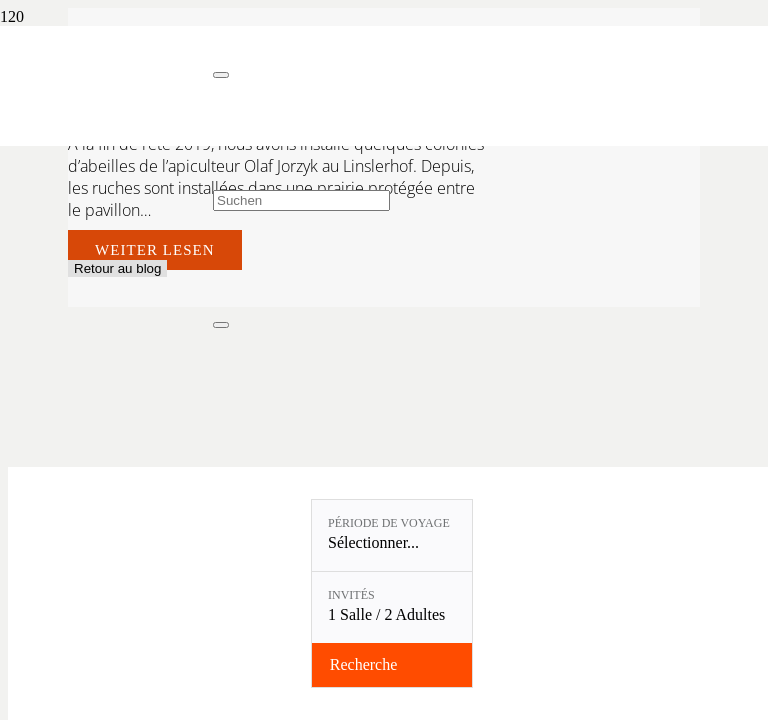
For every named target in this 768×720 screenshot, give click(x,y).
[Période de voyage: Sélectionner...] (392, 535)
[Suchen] (301, 200)
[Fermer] (221, 75)
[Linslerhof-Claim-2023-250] (106, 125)
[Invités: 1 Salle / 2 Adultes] (392, 607)
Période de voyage (389, 523)
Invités (351, 595)
